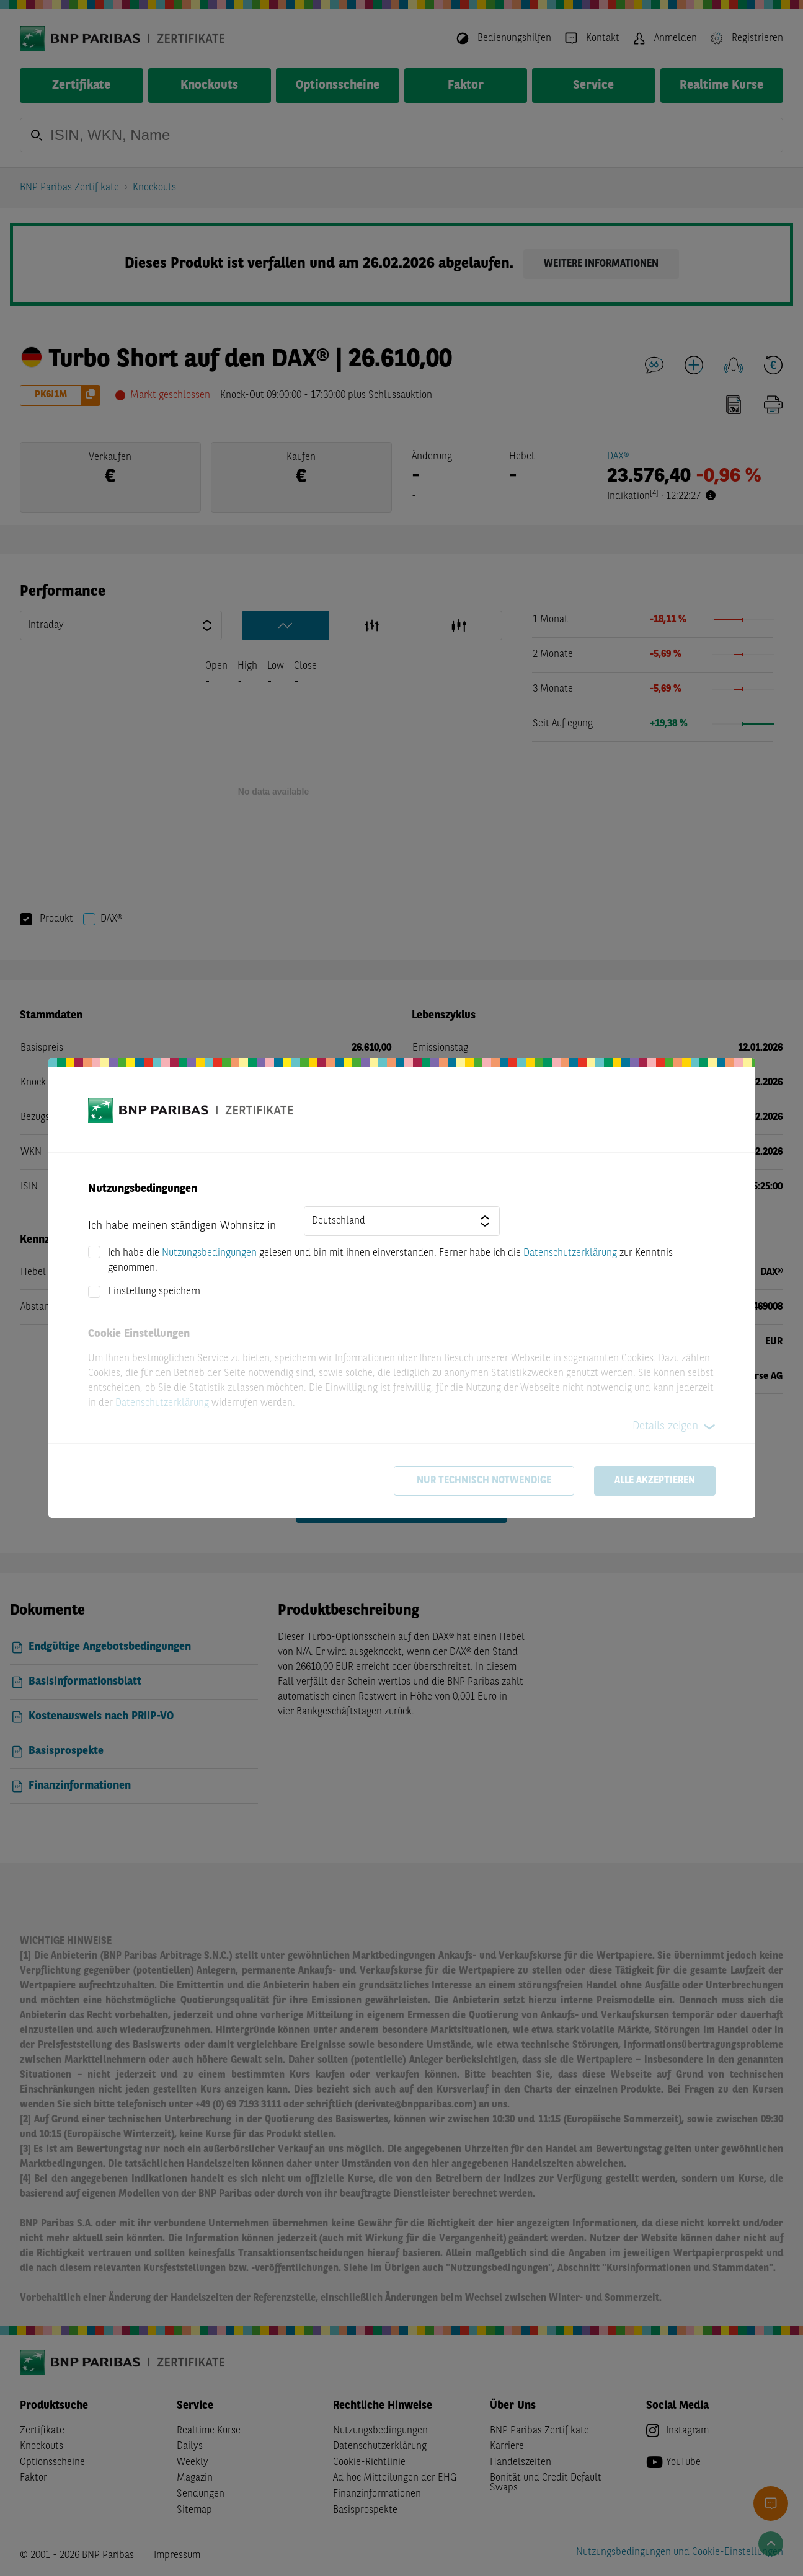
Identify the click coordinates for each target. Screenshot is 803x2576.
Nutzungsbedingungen (209, 1253)
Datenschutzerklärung (570, 1253)
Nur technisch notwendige (484, 1481)
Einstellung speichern (154, 1292)
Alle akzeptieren (654, 1481)
